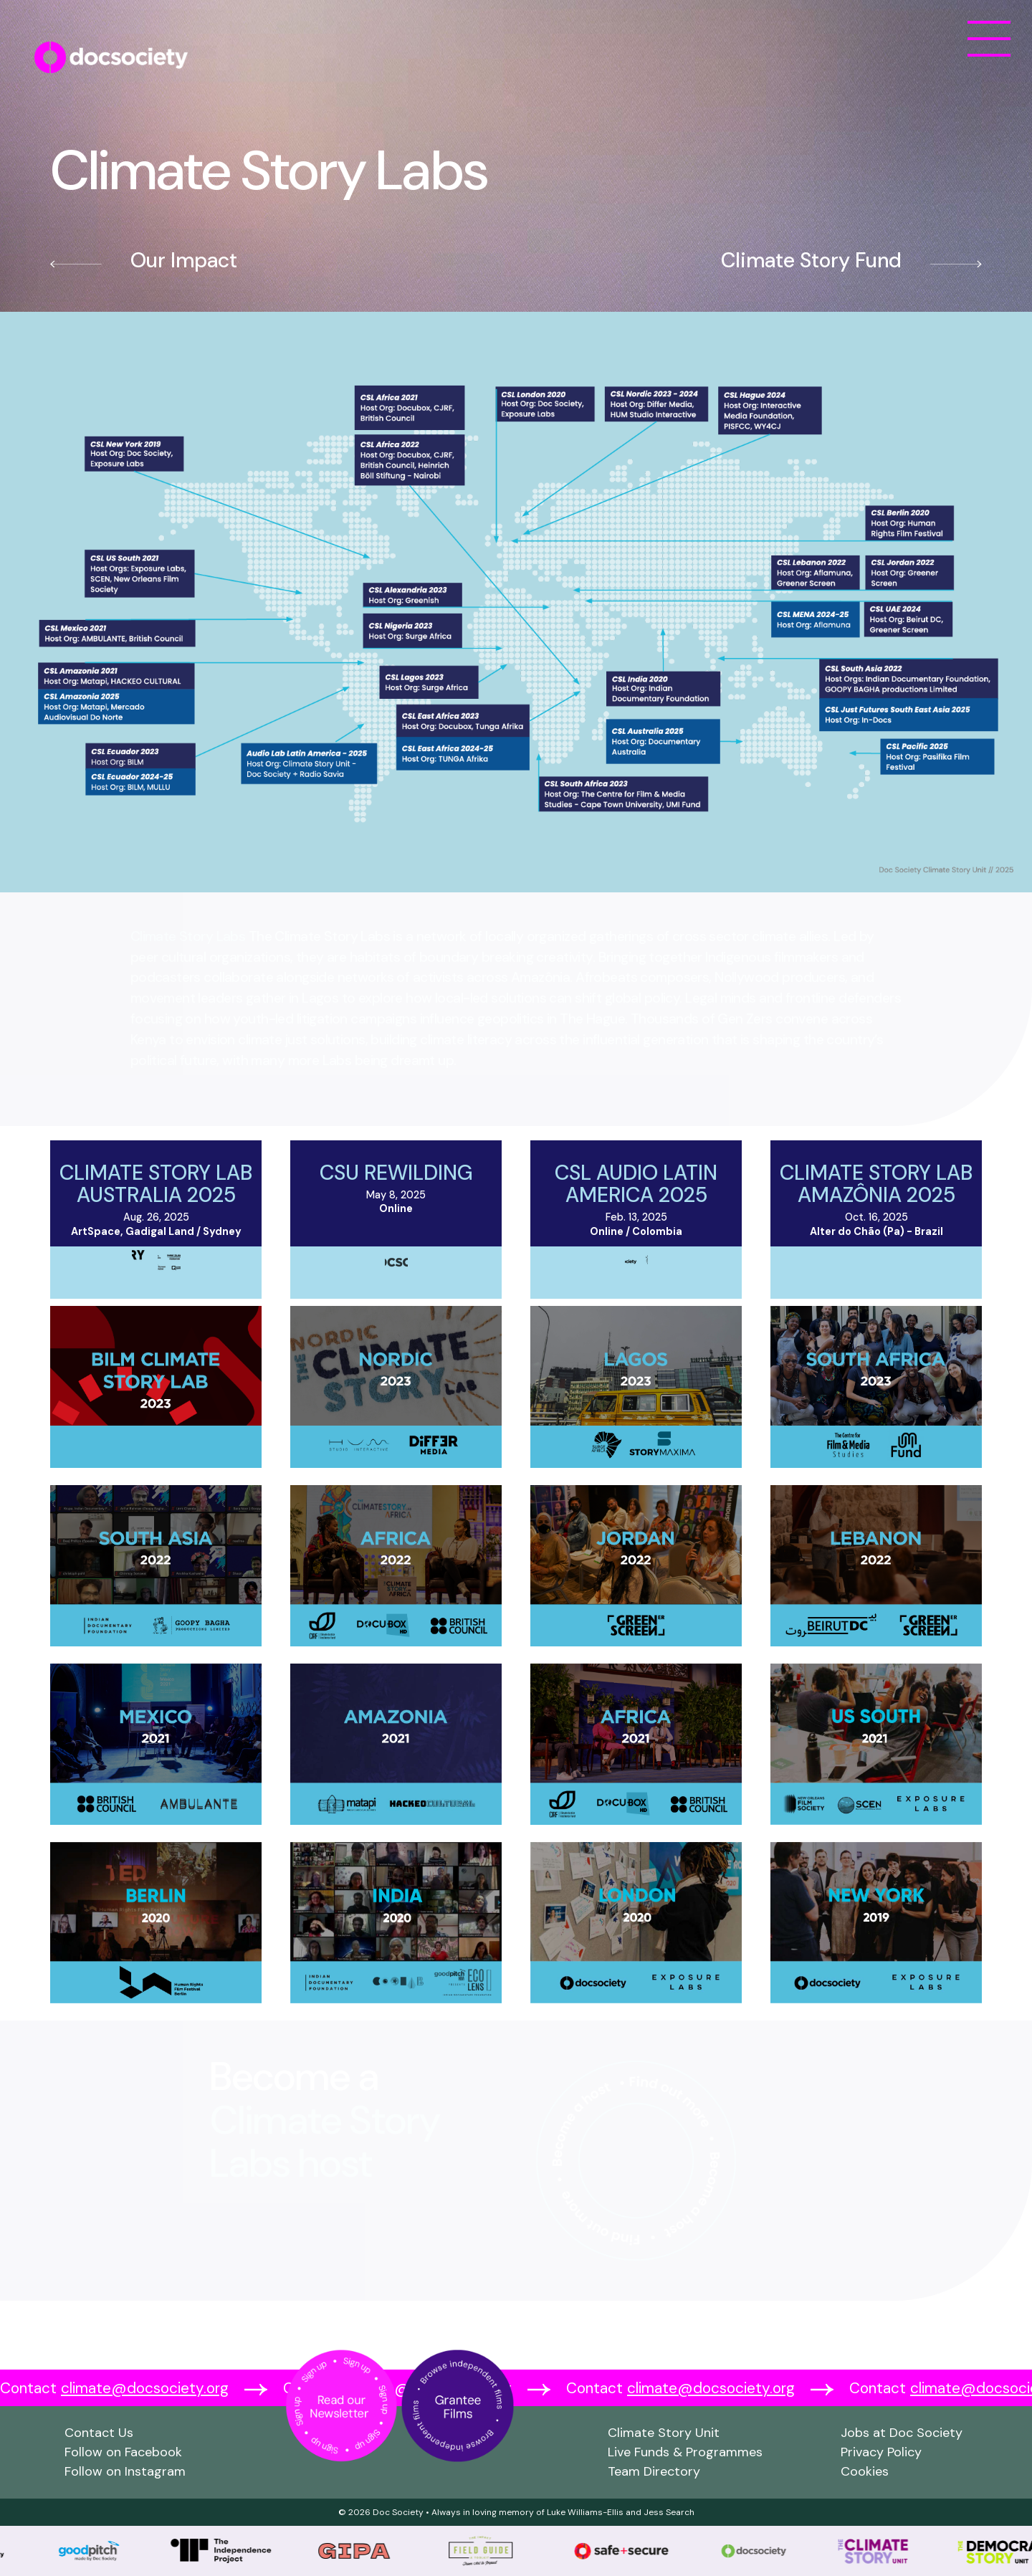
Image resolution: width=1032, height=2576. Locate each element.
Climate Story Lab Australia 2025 (155, 1184)
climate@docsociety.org (145, 2388)
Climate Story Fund (811, 260)
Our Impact (183, 260)
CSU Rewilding (396, 1172)
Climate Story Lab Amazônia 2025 (876, 1184)
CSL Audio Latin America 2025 (636, 1184)
